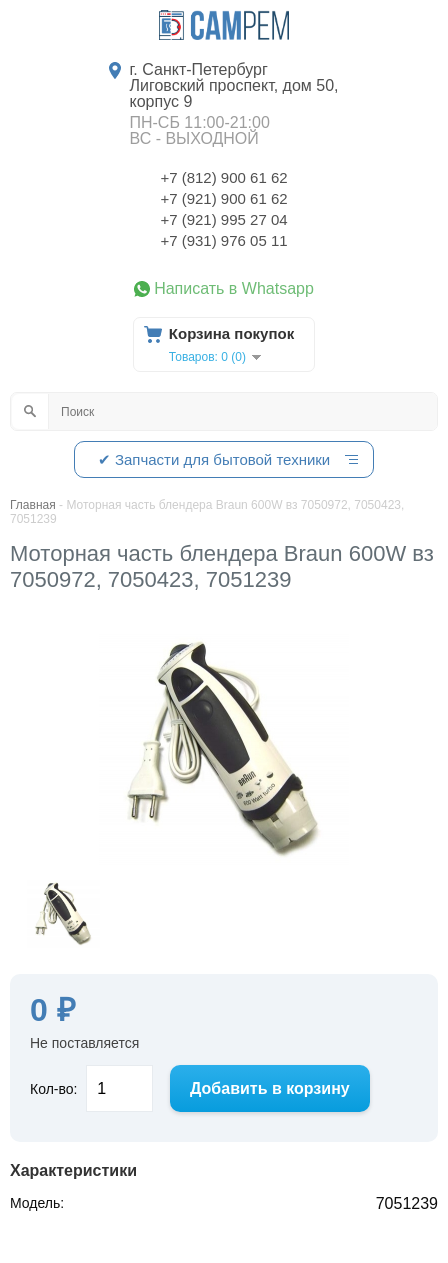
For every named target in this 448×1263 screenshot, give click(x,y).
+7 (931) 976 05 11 (223, 240)
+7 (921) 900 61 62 (223, 198)
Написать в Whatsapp (234, 289)
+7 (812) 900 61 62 (223, 177)
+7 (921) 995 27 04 (223, 219)
